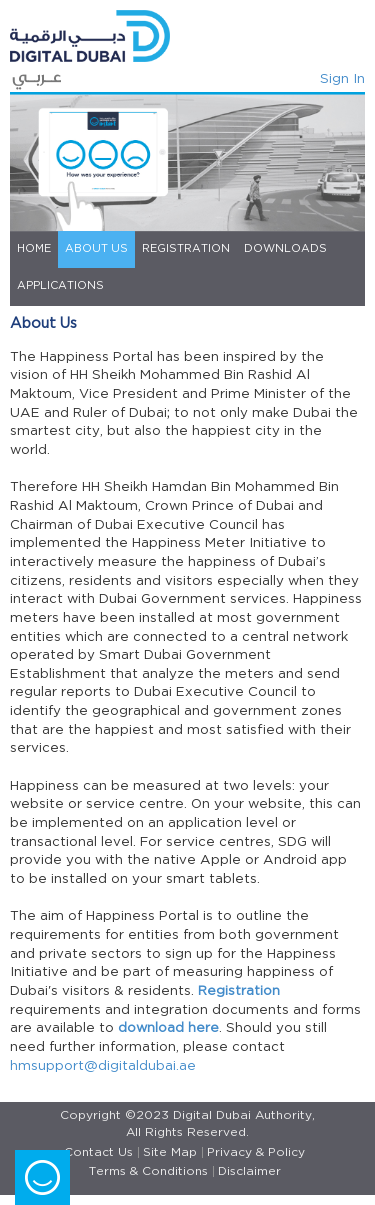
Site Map (170, 1152)
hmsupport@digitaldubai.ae (103, 1066)
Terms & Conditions (148, 1171)
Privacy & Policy (256, 1152)
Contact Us (98, 1152)
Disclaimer (249, 1171)
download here (168, 1028)
